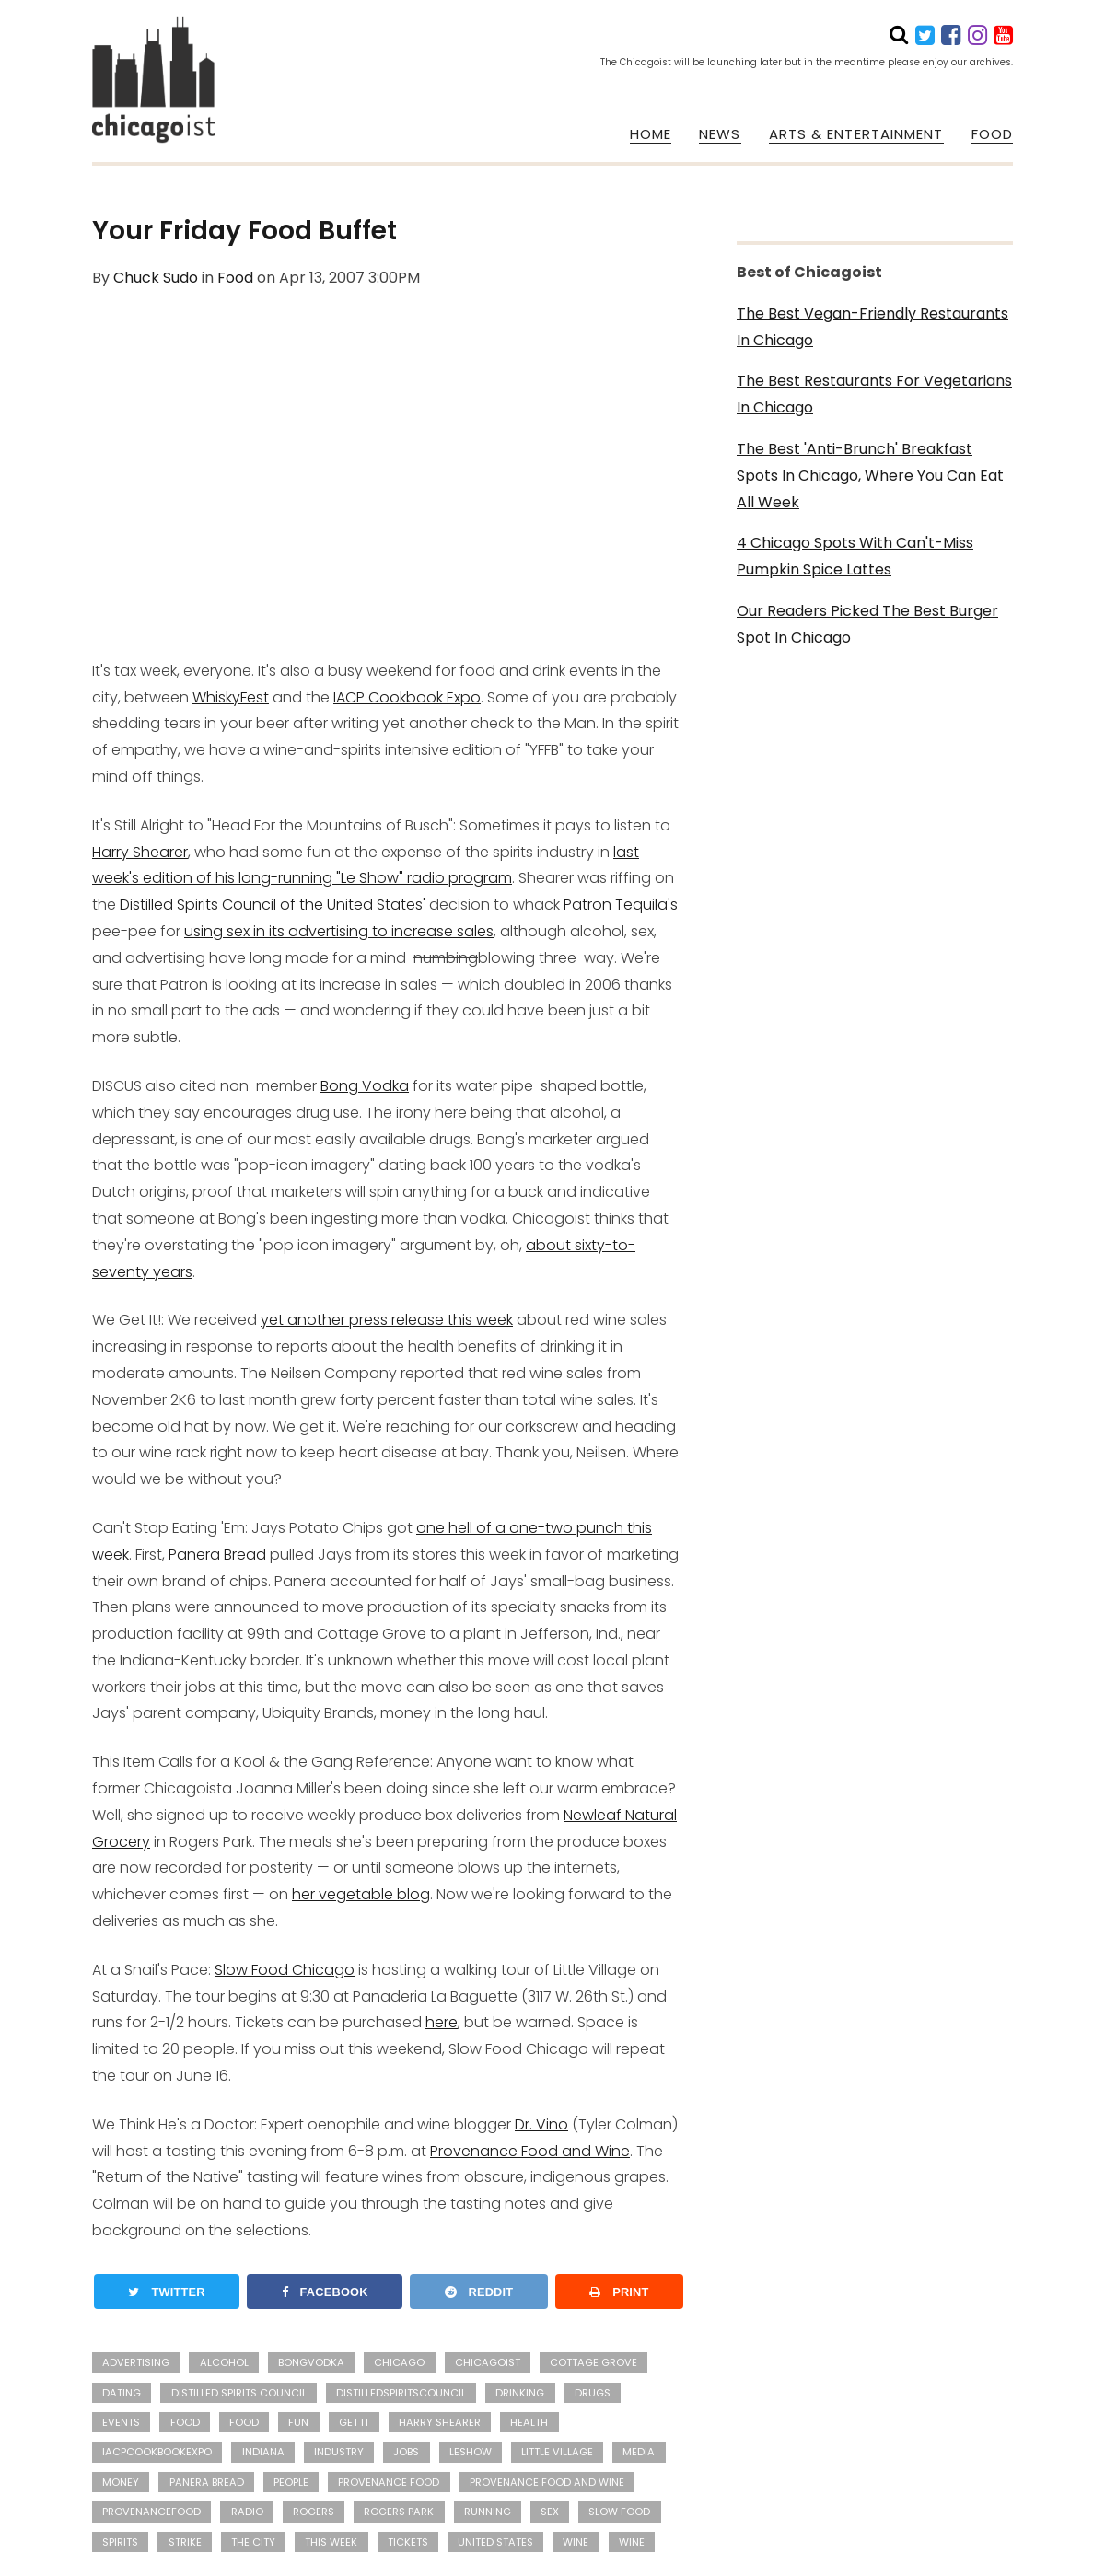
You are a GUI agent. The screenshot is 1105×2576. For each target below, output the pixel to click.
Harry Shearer (140, 852)
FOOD (992, 134)
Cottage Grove (593, 2362)
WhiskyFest (230, 697)
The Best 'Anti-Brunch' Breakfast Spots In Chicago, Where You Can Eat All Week (870, 475)
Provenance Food (388, 2482)
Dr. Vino (541, 2124)
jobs (406, 2451)
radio (247, 2511)
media (638, 2451)
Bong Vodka (364, 1086)
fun (298, 2422)
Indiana (263, 2451)
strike (185, 2542)
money (120, 2482)
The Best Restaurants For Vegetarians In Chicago (874, 394)
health (529, 2422)
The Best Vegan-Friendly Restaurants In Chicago (872, 327)
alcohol (224, 2362)
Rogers (313, 2511)
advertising (135, 2362)
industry (339, 2451)
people (290, 2482)
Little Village (557, 2451)
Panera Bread (217, 1554)
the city (253, 2542)
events (121, 2422)
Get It (354, 2422)
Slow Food (619, 2511)
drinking (519, 2392)
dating (121, 2392)
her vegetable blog (361, 1894)
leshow (470, 2451)
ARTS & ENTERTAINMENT (856, 134)
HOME (650, 134)
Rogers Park (399, 2511)
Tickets (408, 2542)
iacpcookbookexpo (157, 2451)
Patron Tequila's (621, 904)
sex (550, 2511)
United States (495, 2542)
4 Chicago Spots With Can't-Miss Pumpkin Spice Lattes (855, 556)
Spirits (120, 2542)
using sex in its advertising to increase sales (339, 931)
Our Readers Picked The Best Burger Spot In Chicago (867, 624)
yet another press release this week (387, 1319)
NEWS (719, 134)
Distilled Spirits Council (239, 2392)
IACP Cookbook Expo (407, 697)
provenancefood (151, 2511)
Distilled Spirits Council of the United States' (272, 904)
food (244, 2422)
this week (331, 2542)
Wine (632, 2542)
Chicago (399, 2362)
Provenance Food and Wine (530, 2151)
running (487, 2511)
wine (575, 2542)
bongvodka (311, 2362)
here (441, 2022)
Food (235, 277)
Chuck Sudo (155, 277)
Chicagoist (487, 2362)
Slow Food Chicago (285, 1969)
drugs (593, 2392)
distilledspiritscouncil (401, 2392)
